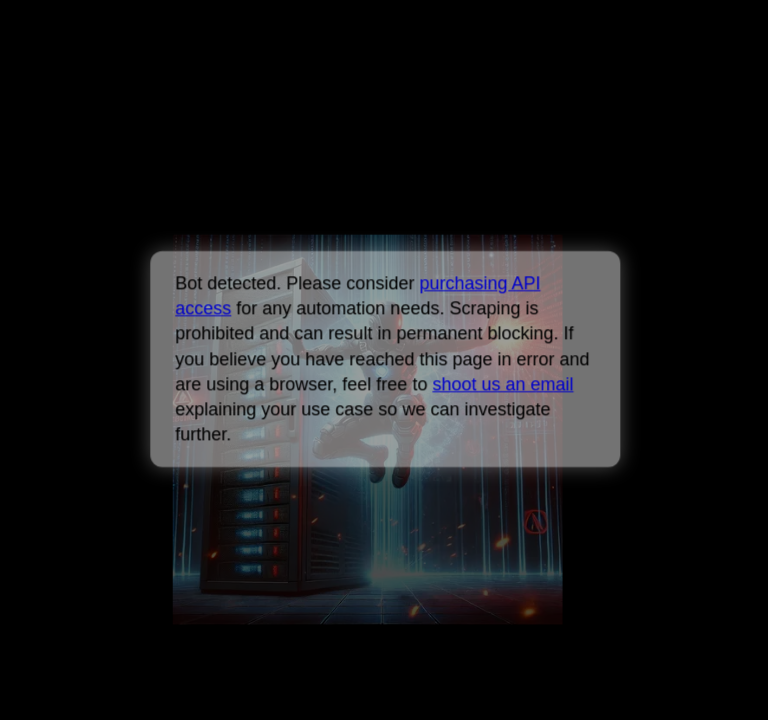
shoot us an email (502, 384)
